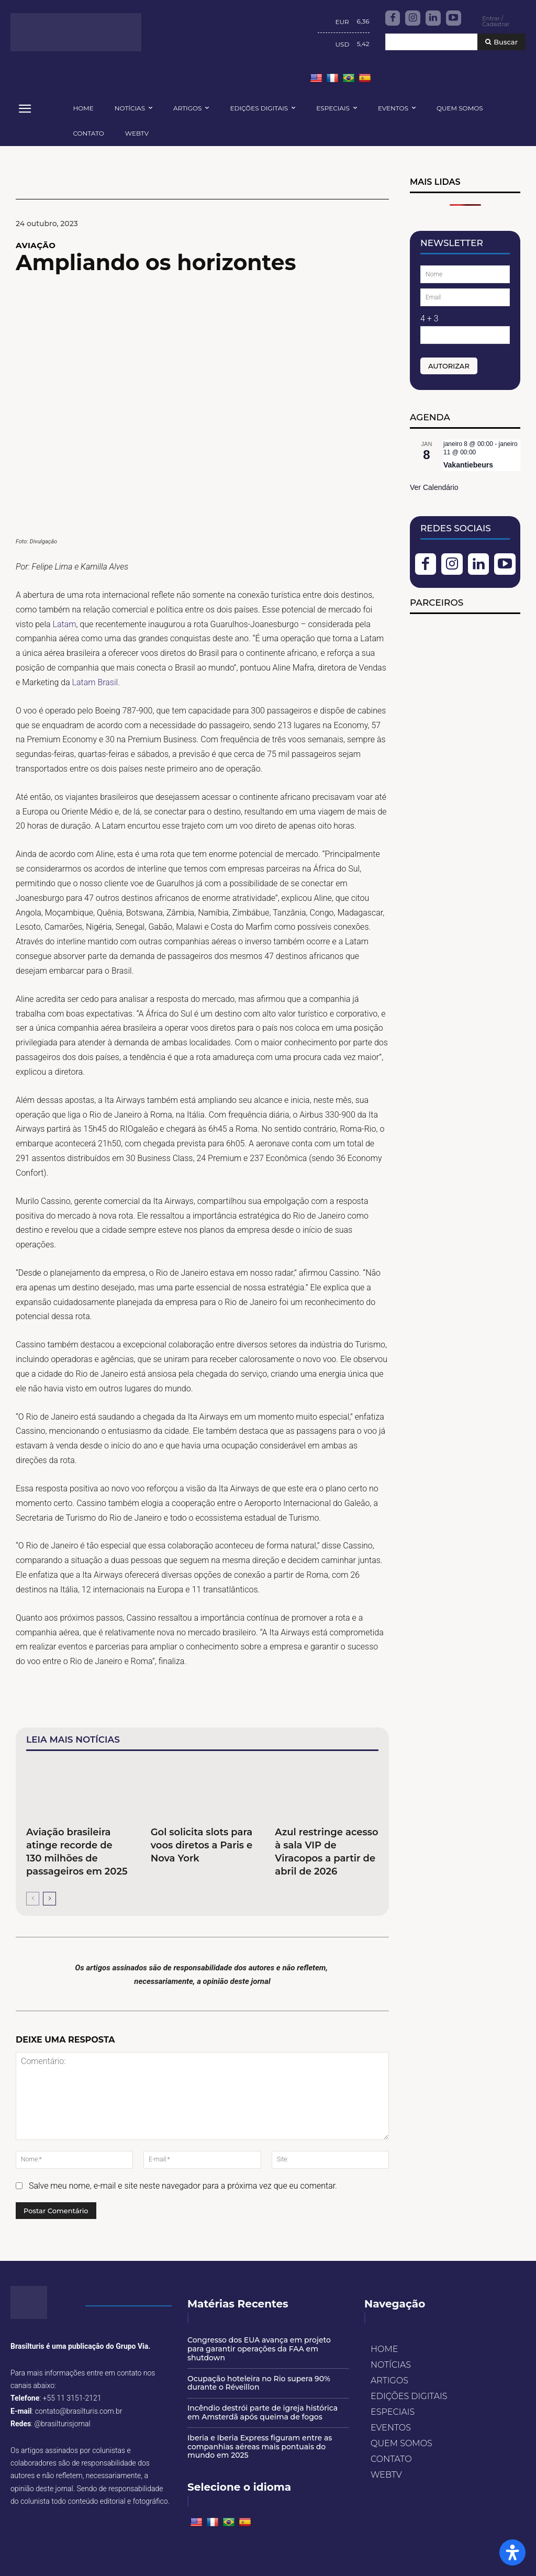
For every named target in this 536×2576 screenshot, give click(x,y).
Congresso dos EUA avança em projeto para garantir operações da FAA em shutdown (259, 2348)
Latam (64, 624)
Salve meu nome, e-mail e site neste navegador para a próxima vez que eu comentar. (183, 2186)
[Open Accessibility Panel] (512, 2552)
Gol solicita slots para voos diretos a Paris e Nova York (202, 1845)
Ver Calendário (434, 487)
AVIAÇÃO (35, 245)
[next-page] (49, 1898)
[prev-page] (32, 1898)
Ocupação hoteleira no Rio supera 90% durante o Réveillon (258, 2383)
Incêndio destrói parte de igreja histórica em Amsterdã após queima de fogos (262, 2412)
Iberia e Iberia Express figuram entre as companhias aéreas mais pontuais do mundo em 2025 (259, 2446)
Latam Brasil (95, 682)
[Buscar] (501, 42)
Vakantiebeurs (468, 465)
